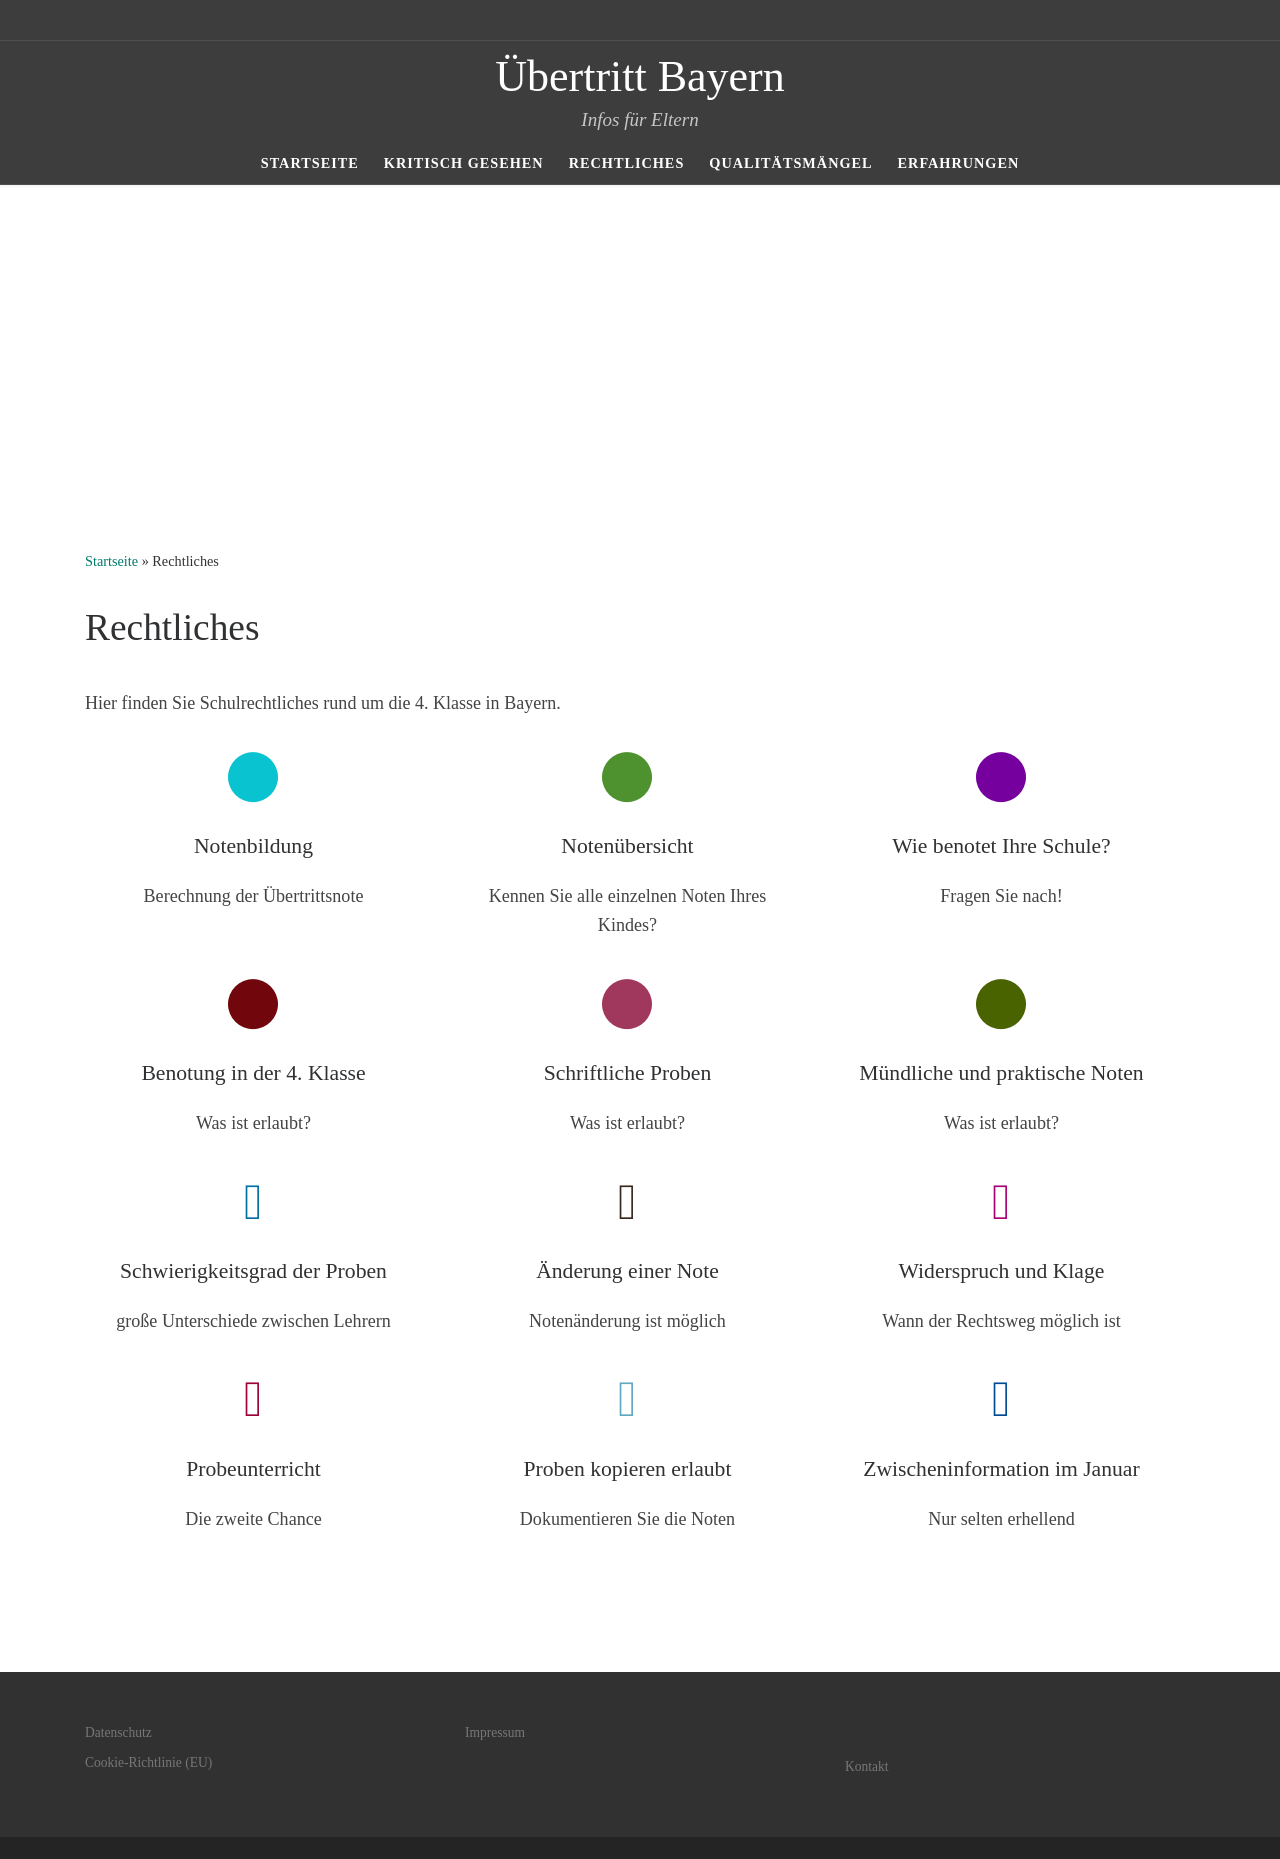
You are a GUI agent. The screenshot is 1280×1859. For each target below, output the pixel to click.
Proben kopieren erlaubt (628, 1469)
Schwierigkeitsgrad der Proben (253, 1271)
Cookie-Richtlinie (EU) (148, 1762)
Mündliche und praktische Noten (1001, 1073)
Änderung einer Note (627, 1271)
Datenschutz (118, 1732)
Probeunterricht (253, 1469)
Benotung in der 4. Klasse (253, 1073)
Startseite (111, 561)
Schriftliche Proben (628, 1073)
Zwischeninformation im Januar (1001, 1469)
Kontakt (867, 1766)
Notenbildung (253, 846)
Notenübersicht (627, 846)
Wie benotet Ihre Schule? (1001, 846)
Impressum (495, 1732)
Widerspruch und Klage (1002, 1271)
